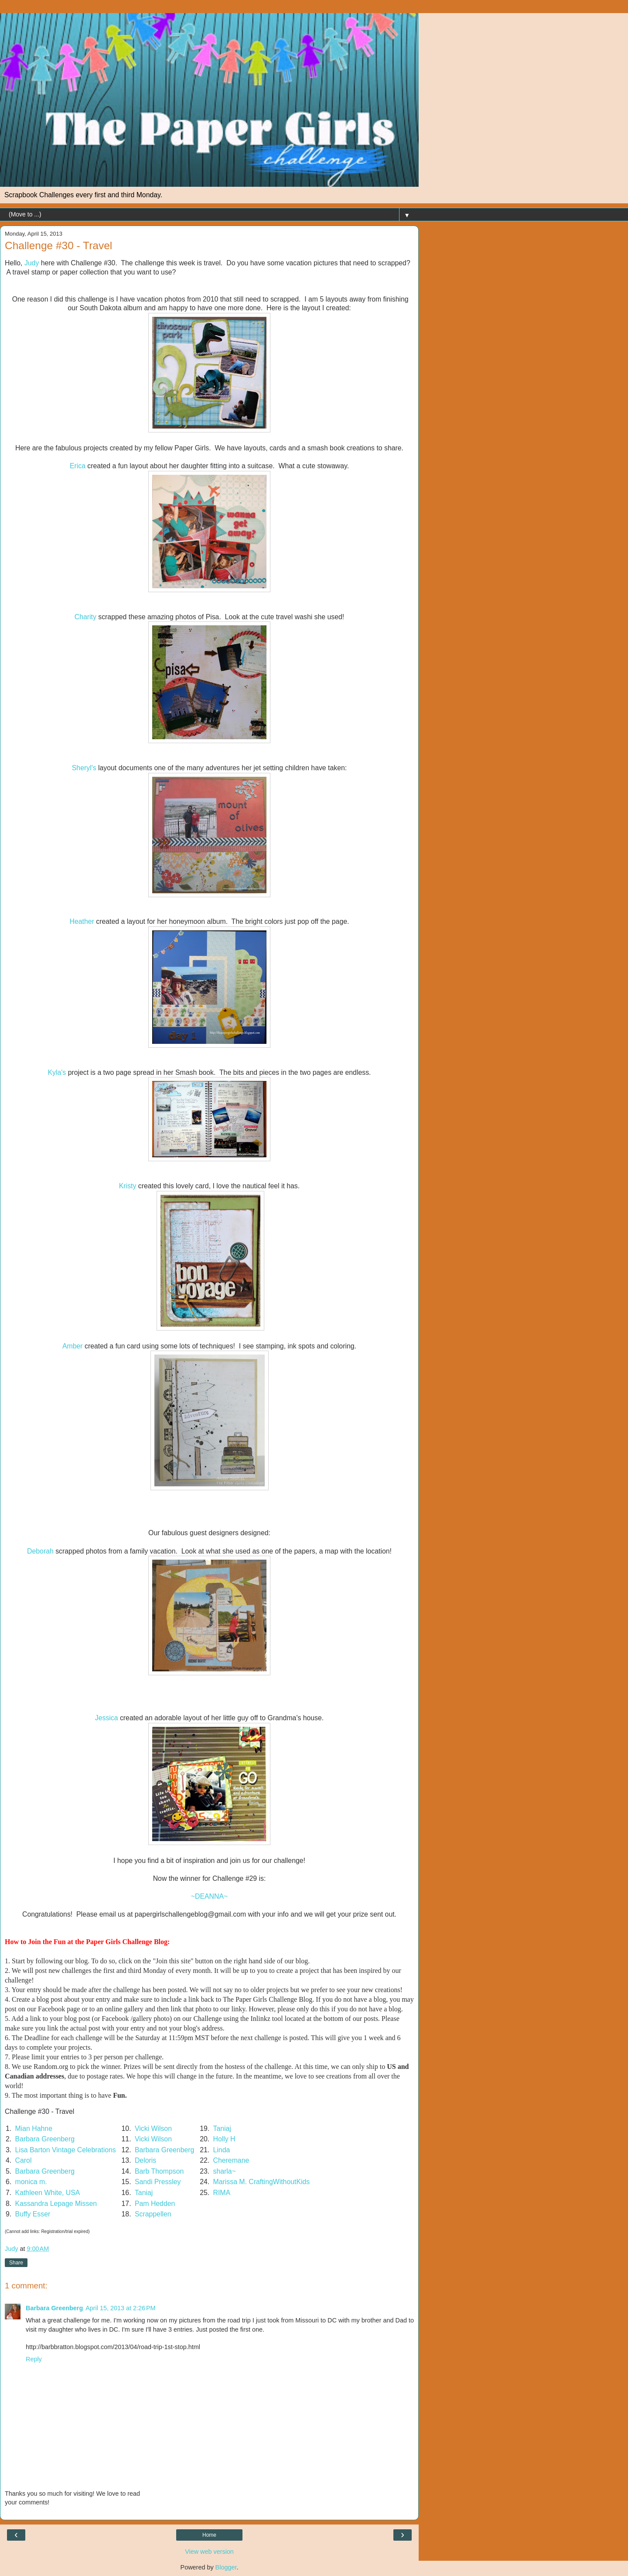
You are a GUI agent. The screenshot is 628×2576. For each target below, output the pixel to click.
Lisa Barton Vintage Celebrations (65, 2150)
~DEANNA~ (209, 1896)
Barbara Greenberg (45, 2139)
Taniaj (222, 2128)
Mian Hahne (33, 2128)
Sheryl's (84, 768)
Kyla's (57, 1072)
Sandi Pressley (158, 2181)
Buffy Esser (33, 2214)
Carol (23, 2160)
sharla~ (224, 2171)
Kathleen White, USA (47, 2192)
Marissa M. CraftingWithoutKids (261, 2181)
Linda (221, 2150)
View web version (209, 2551)
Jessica (106, 1718)
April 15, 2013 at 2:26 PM (120, 2308)
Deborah (40, 1551)
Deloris (145, 2160)
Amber (72, 1346)
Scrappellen (153, 2214)
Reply (34, 2359)
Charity (85, 617)
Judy (31, 263)
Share (16, 2263)
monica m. (31, 2181)
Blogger (226, 2567)
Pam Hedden (155, 2203)
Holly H (224, 2139)
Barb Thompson (159, 2171)
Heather (82, 921)
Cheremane (231, 2160)
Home (209, 2535)
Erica (77, 466)
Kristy (128, 1186)
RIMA (221, 2192)
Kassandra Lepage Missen (56, 2203)
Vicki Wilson (153, 2128)
